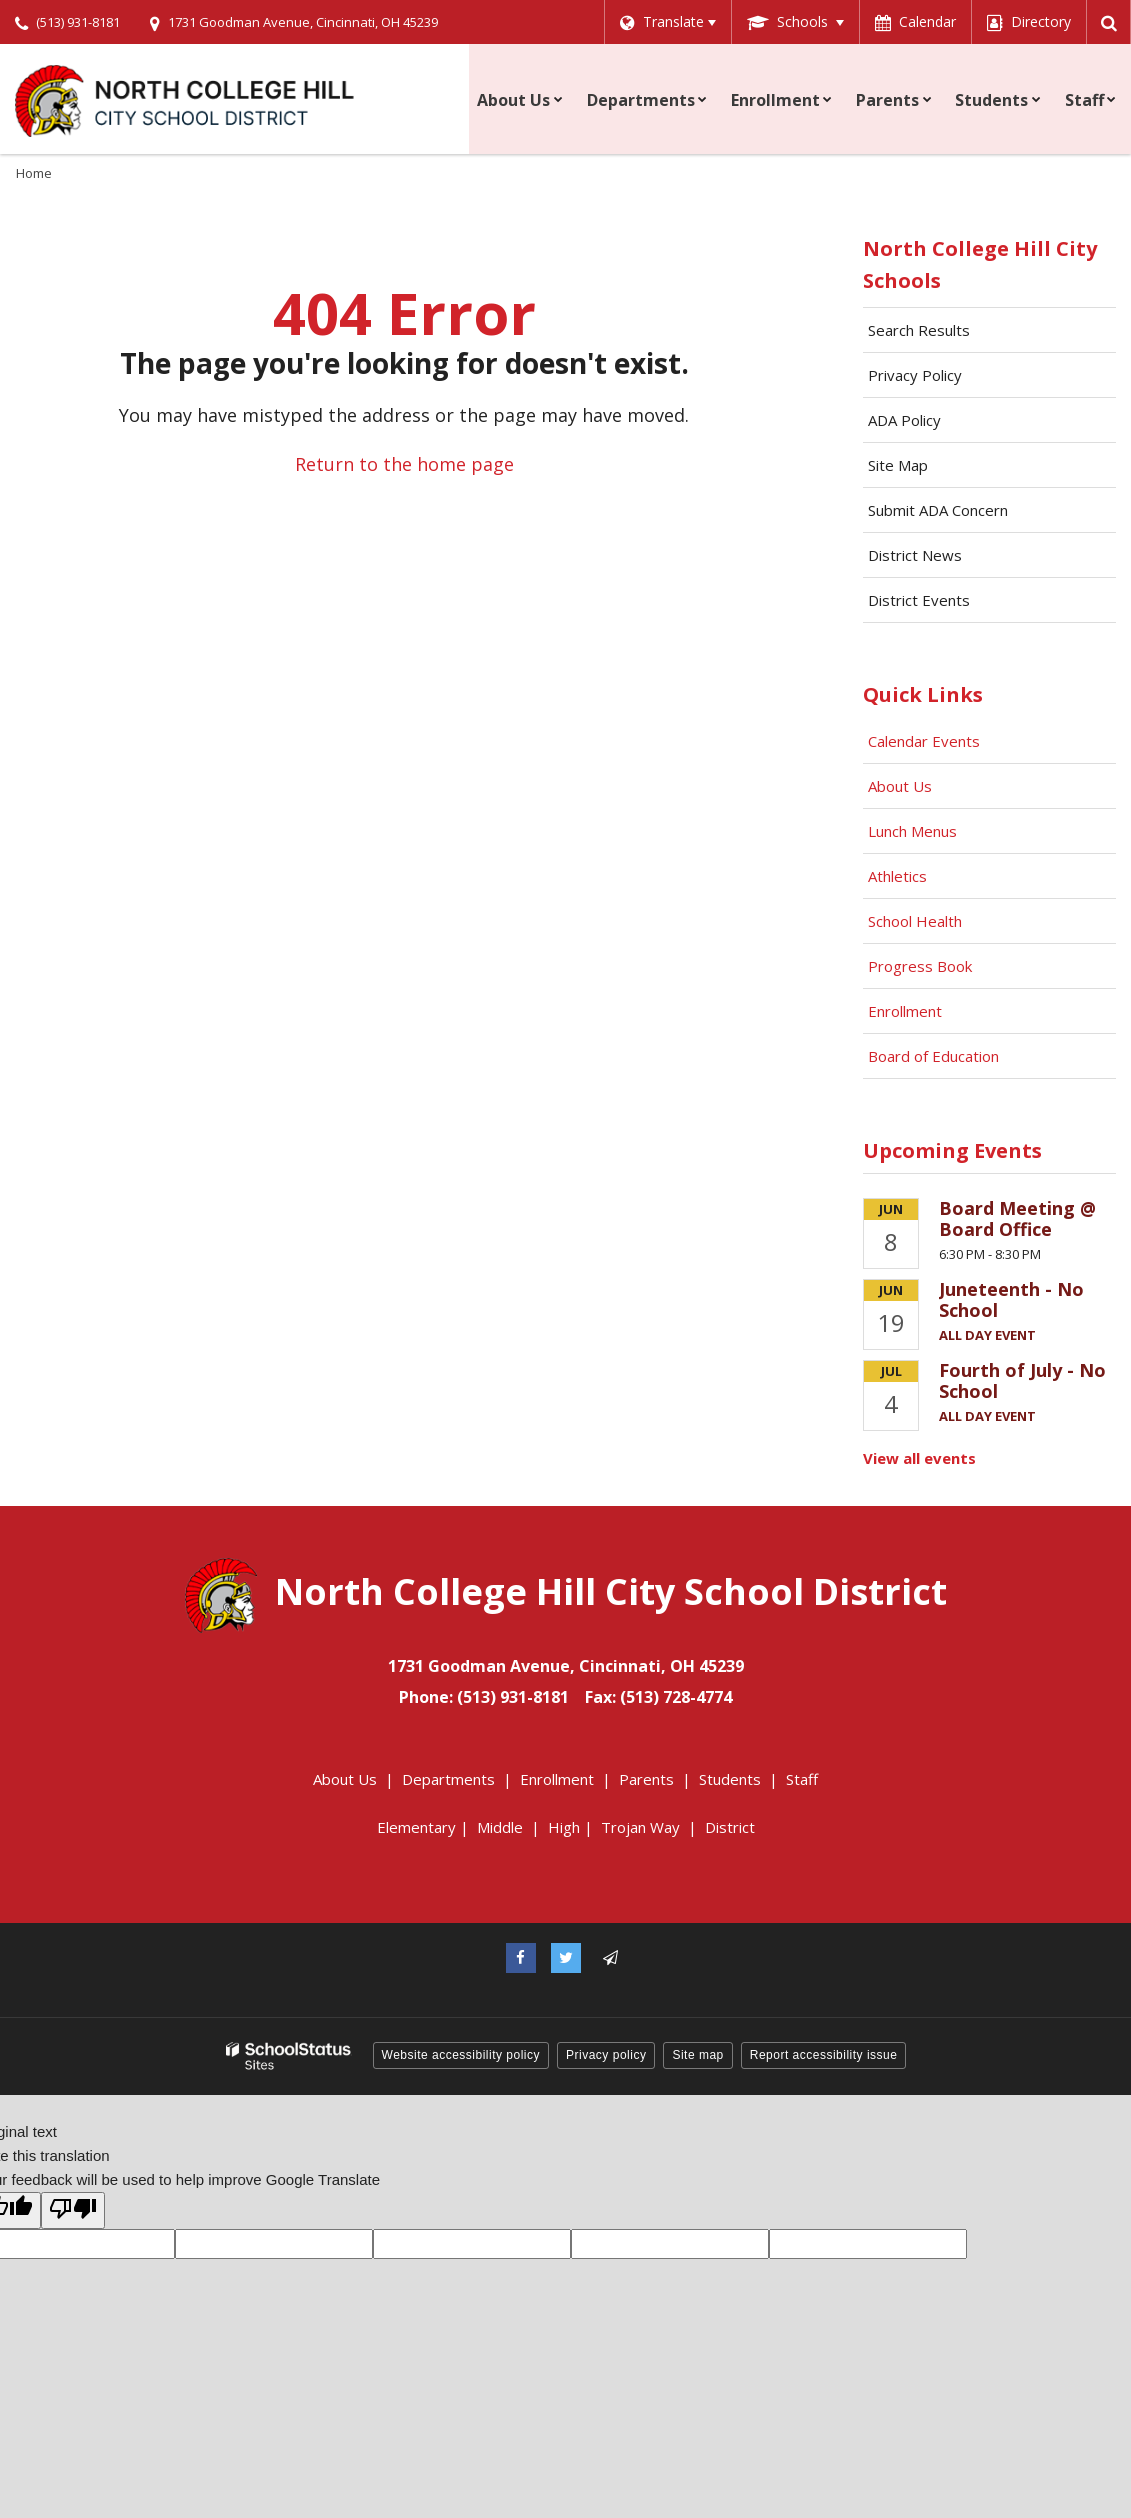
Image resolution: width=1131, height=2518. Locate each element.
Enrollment (905, 1011)
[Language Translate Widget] (664, 22)
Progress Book (920, 966)
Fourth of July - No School (1022, 1381)
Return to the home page (404, 464)
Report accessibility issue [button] (824, 2055)
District (730, 1827)
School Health (915, 921)
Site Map (898, 465)
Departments (448, 1779)
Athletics (897, 876)
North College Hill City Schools (980, 264)
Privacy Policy (915, 375)
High (564, 1827)
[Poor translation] (73, 2210)
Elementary (416, 1827)
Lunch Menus (912, 831)
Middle (500, 1827)
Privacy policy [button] (606, 2055)
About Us (900, 786)
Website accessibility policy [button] (461, 2055)
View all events (919, 1458)
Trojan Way (640, 1827)
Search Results (919, 330)
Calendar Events (926, 741)
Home (34, 173)
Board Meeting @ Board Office (1017, 1219)
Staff (802, 1779)
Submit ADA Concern (938, 510)
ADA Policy (904, 420)
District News (915, 555)
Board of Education (935, 1056)
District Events (919, 600)
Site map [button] (697, 2055)
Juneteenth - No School (1011, 1300)
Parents (646, 1779)
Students (730, 1779)
